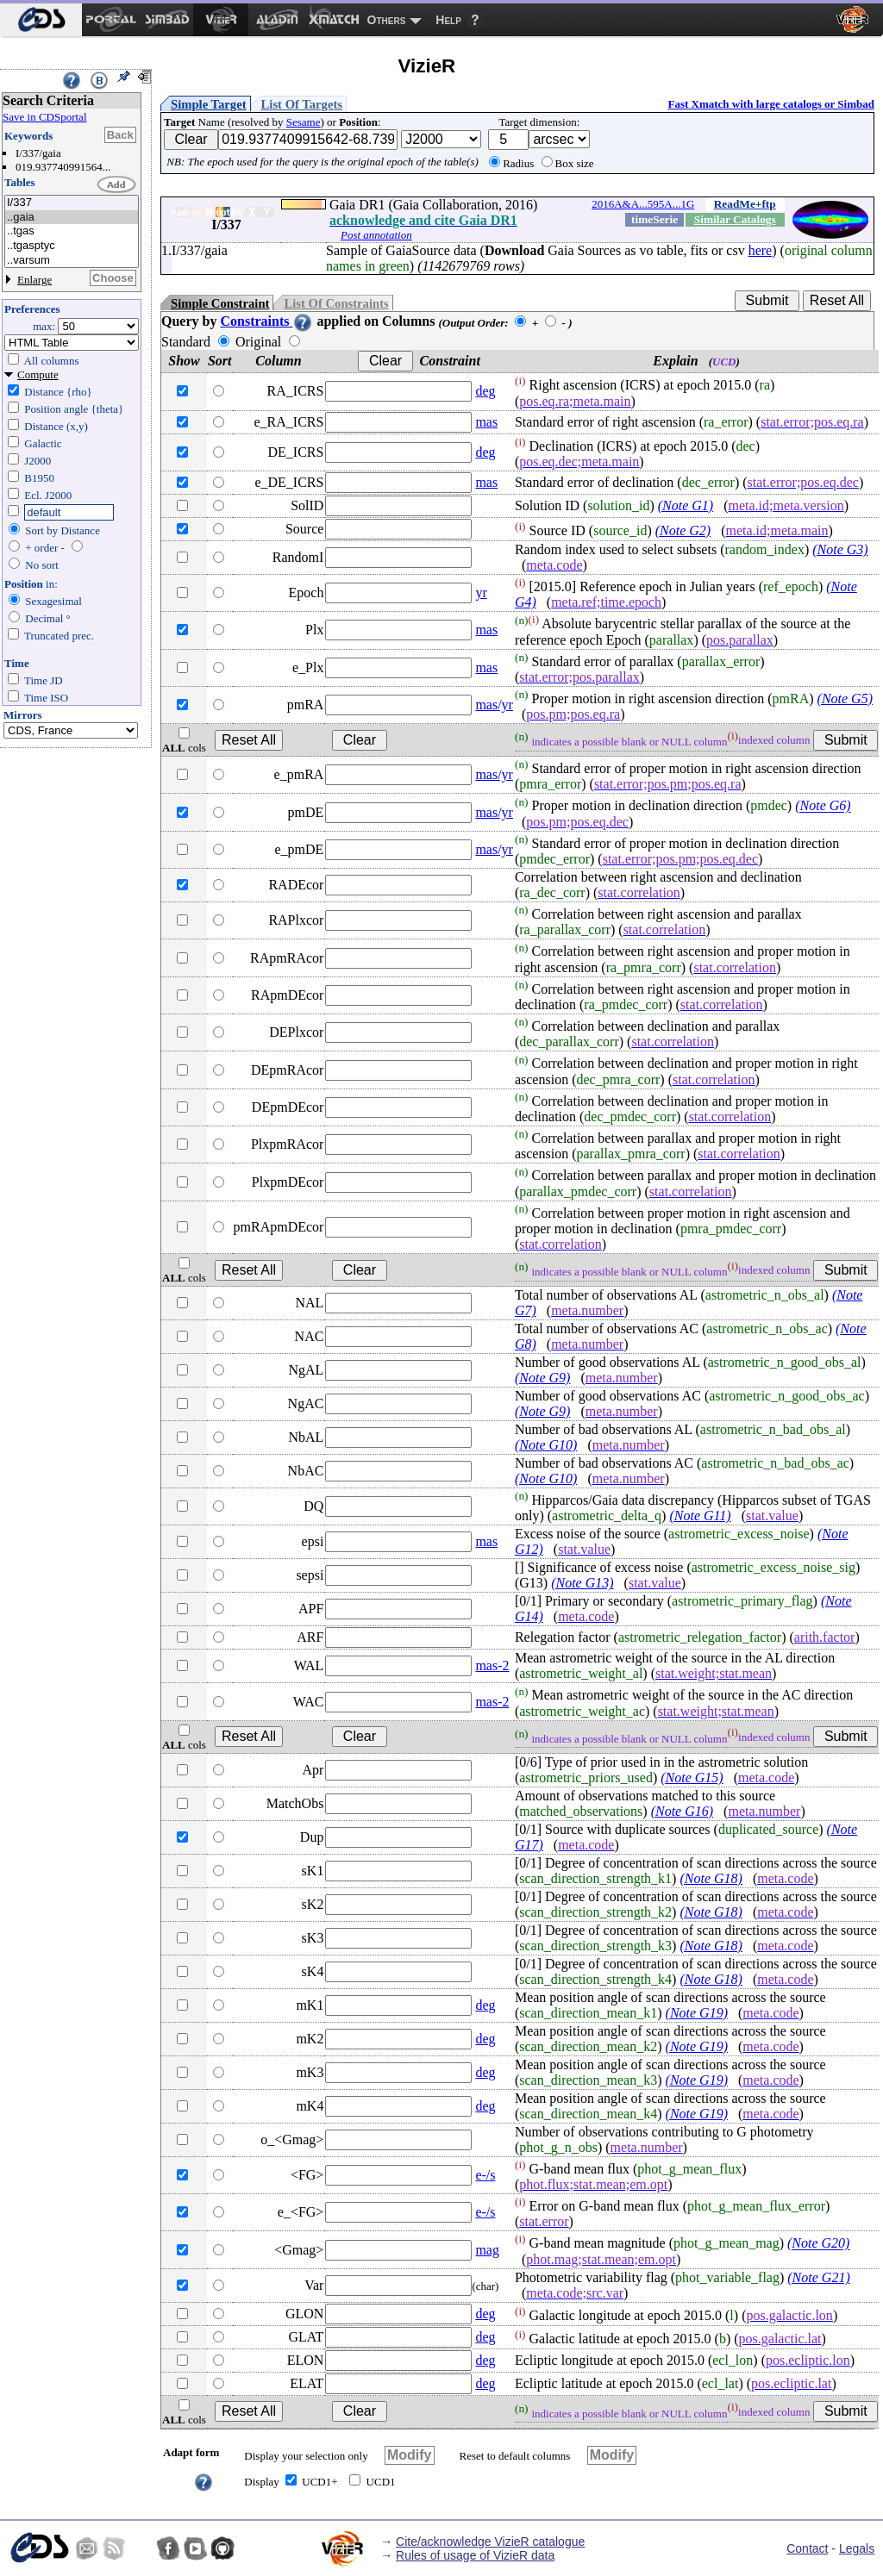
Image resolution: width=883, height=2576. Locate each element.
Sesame (303, 121)
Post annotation (376, 234)
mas (486, 422)
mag (487, 2249)
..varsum (71, 260)
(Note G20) (818, 2243)
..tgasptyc (71, 246)
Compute (38, 374)
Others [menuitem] (386, 20)
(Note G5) (845, 698)
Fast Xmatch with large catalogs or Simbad (770, 103)
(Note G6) (822, 806)
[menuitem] (41, 19)
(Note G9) (542, 1377)
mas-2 (492, 1665)
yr (480, 592)
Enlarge (34, 279)
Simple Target (209, 104)
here (760, 250)
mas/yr (494, 704)
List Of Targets (301, 104)
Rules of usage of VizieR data (475, 2555)
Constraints (266, 321)
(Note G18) (710, 1878)
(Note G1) (685, 505)
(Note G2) (683, 530)
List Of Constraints (336, 303)
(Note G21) (818, 2277)
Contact (807, 2548)
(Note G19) (697, 2012)
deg (485, 391)
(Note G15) (692, 1777)
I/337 (71, 203)
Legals (856, 2548)
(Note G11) (699, 1515)
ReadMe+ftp (745, 203)
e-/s (485, 2174)
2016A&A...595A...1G (643, 203)
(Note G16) (682, 1811)
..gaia (71, 217)
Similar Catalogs (735, 219)
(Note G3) (839, 549)
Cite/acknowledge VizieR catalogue (490, 2541)
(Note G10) (546, 1445)
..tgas (71, 231)
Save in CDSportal (45, 116)
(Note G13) (582, 1582)
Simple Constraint (220, 303)
